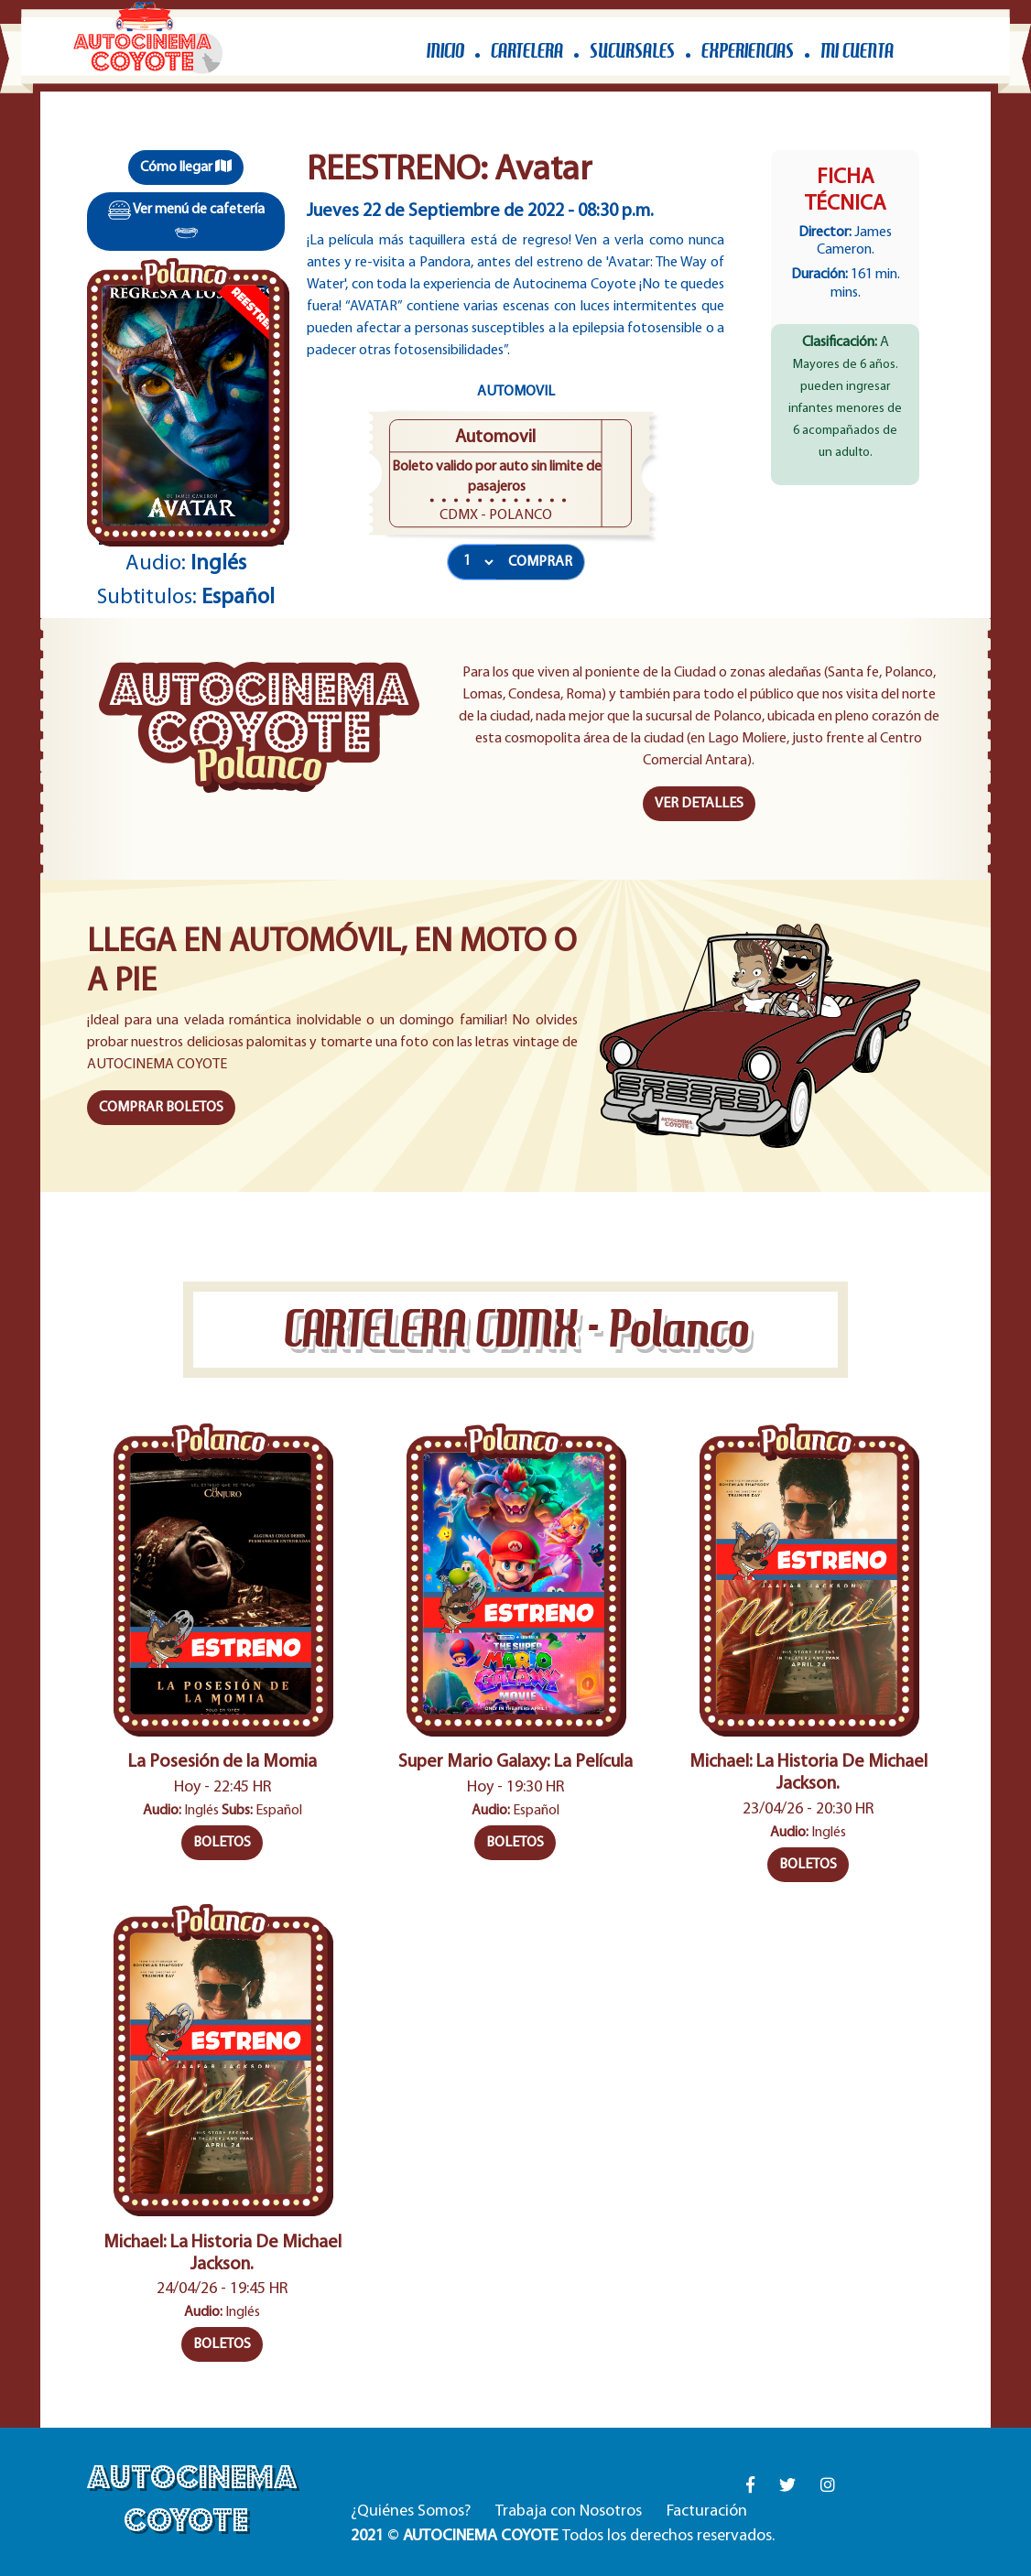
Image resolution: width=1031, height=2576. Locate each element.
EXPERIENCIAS (747, 50)
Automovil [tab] (516, 391)
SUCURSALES (632, 50)
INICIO (445, 50)
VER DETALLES (699, 803)
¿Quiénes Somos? (411, 2511)
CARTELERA (527, 50)
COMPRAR (540, 562)
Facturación (707, 2511)
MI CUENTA (857, 50)
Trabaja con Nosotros (568, 2511)
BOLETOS (222, 1842)
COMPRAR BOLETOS (161, 1107)
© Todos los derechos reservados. (563, 2536)
